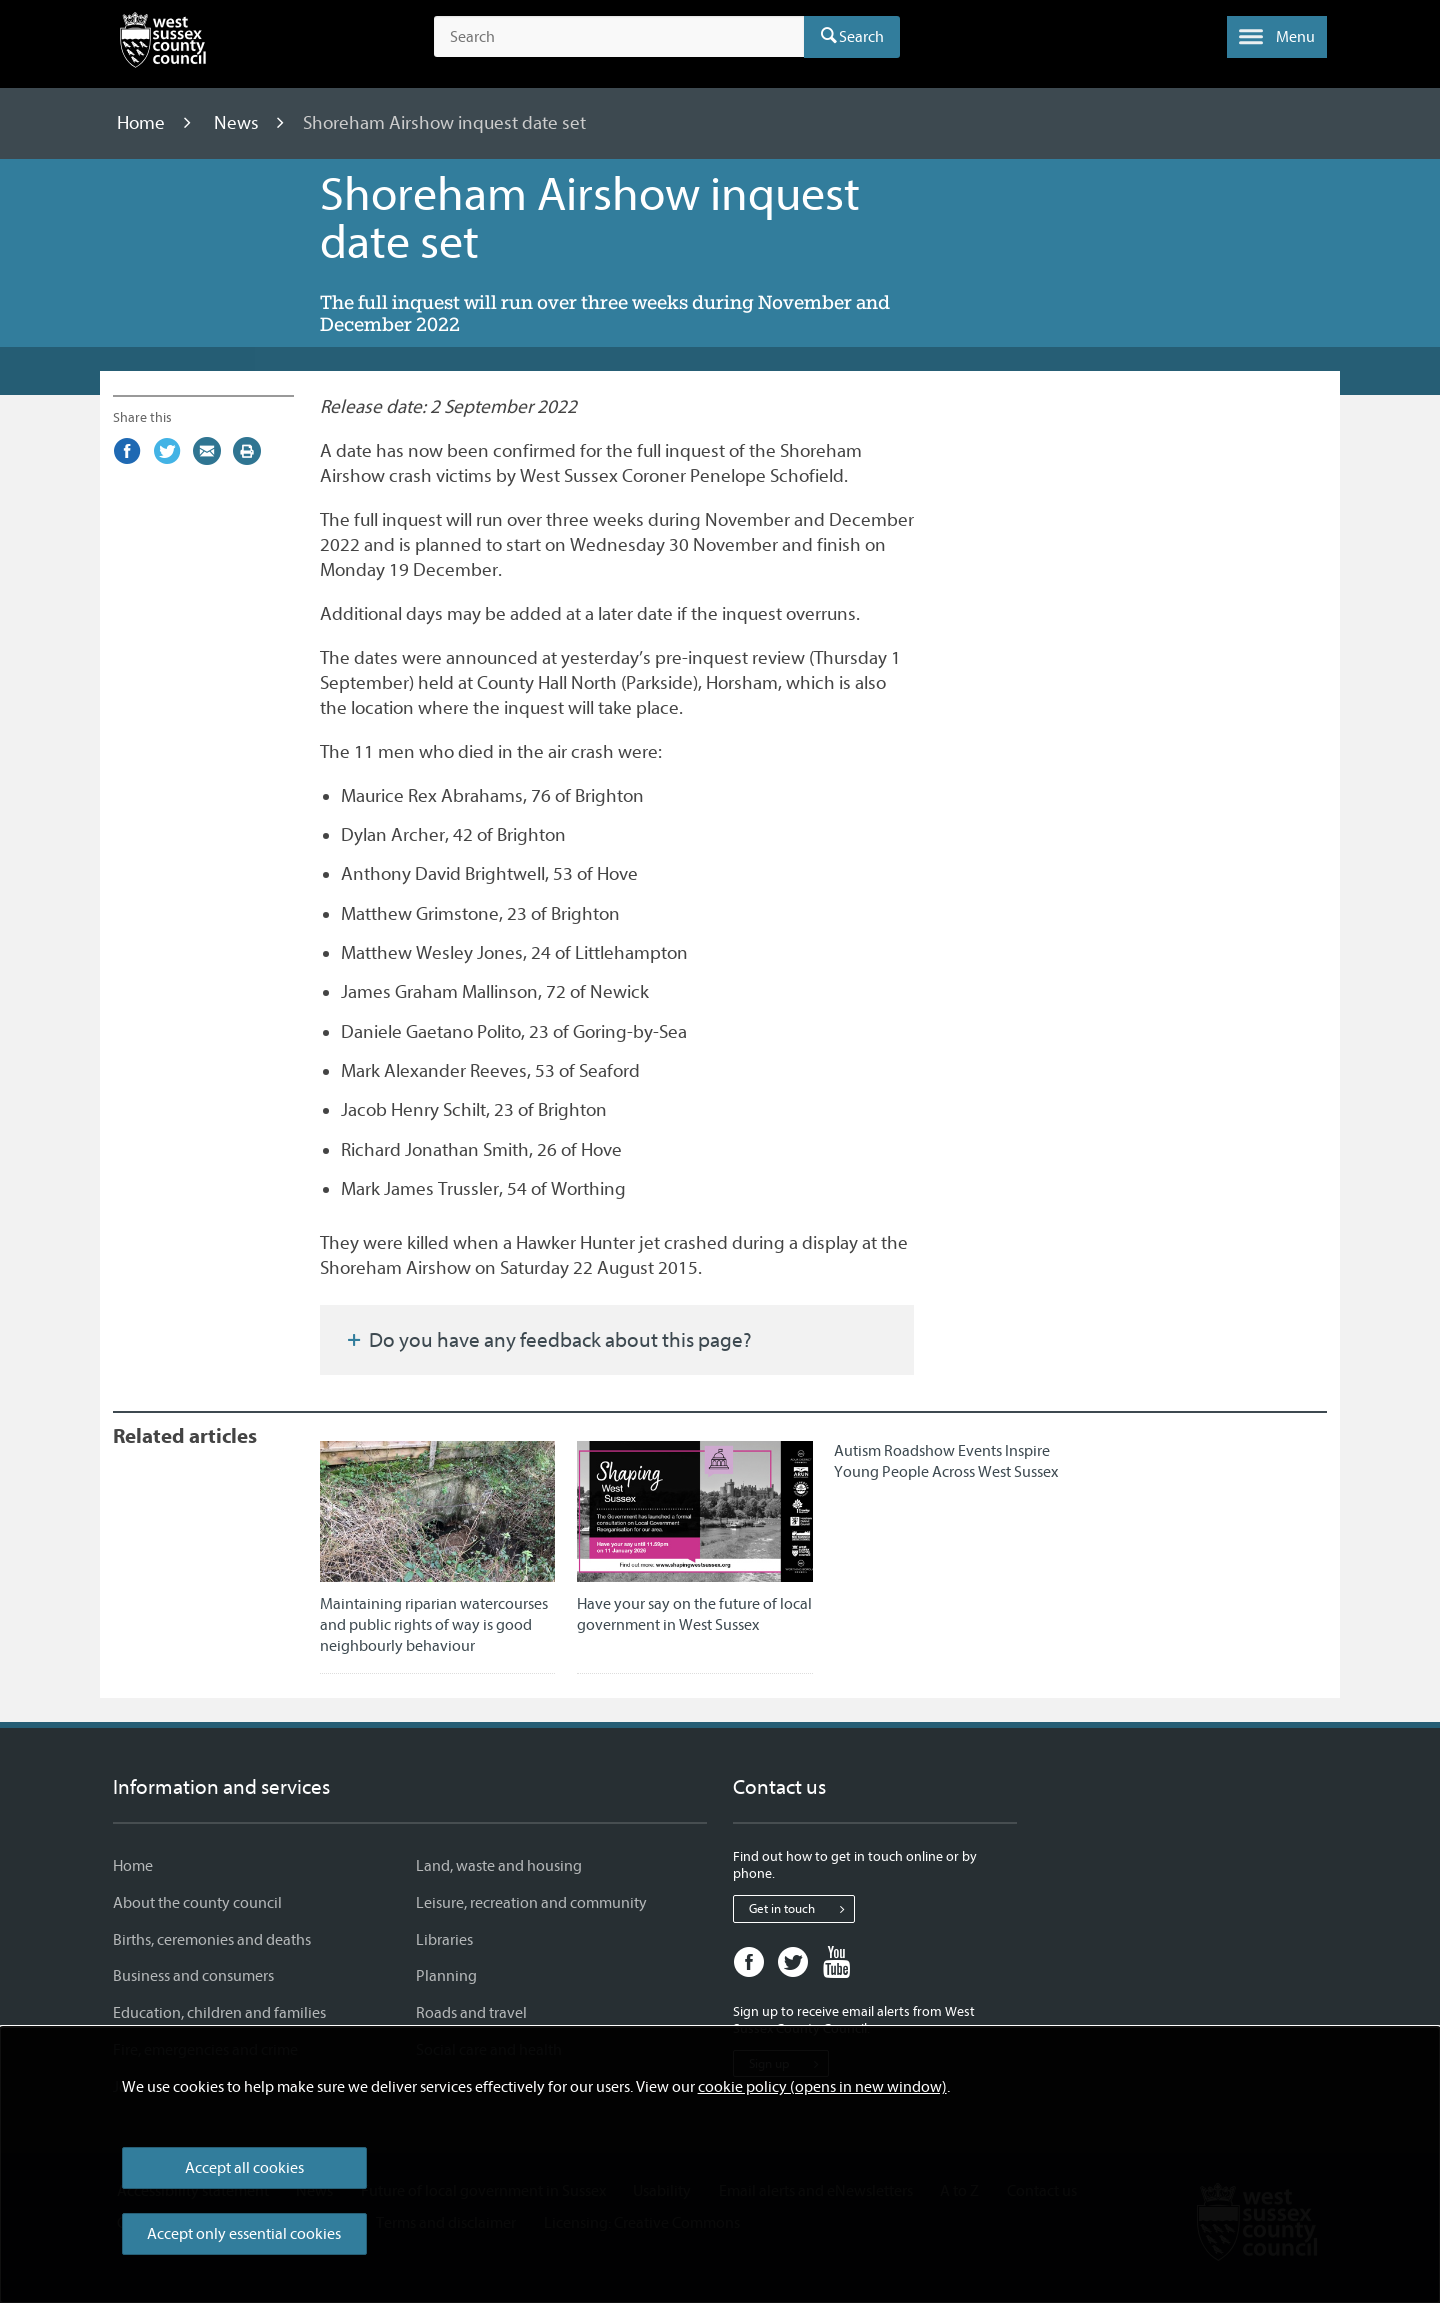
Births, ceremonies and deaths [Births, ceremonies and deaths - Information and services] (212, 1940)
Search (861, 37)
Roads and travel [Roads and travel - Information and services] (471, 2013)
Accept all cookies (244, 2168)
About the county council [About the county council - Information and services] (197, 1903)
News (238, 123)
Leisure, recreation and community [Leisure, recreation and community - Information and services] (531, 1903)
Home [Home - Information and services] (133, 1866)
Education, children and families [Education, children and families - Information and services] (219, 2013)
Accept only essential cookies (244, 2234)
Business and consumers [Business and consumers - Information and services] (193, 1976)
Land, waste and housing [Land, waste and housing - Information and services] (499, 1866)
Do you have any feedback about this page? (548, 1340)
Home (143, 123)
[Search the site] (619, 37)
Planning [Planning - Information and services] (446, 1976)
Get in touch (801, 1909)
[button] (1277, 37)
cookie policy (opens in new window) (822, 2087)
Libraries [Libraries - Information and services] (444, 1940)
